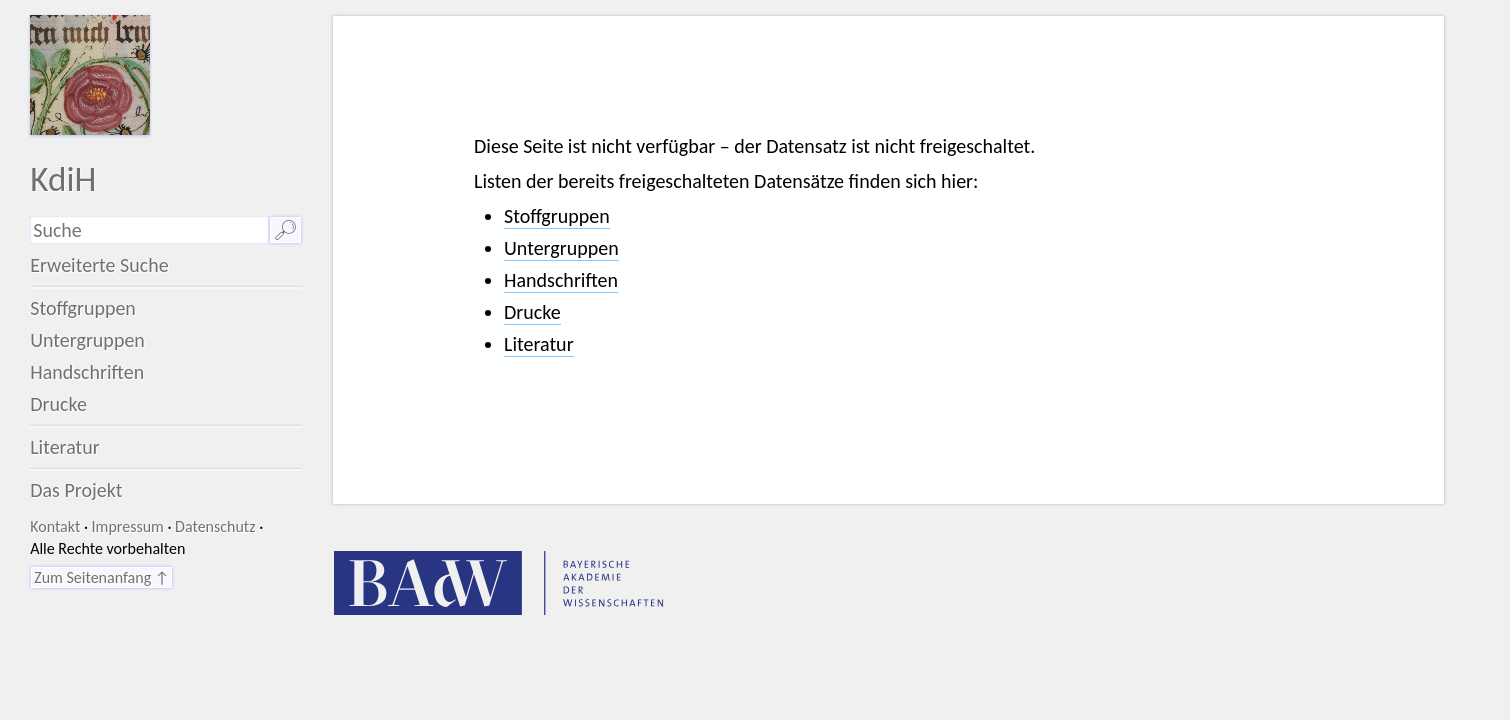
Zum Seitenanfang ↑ (101, 577)
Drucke (58, 404)
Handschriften (87, 372)
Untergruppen (87, 340)
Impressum (128, 526)
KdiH (63, 178)
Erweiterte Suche (99, 265)
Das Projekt (76, 490)
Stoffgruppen (83, 308)
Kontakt (55, 526)
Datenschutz (215, 526)
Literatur (65, 447)
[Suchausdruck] (149, 230)
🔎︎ (285, 230)
